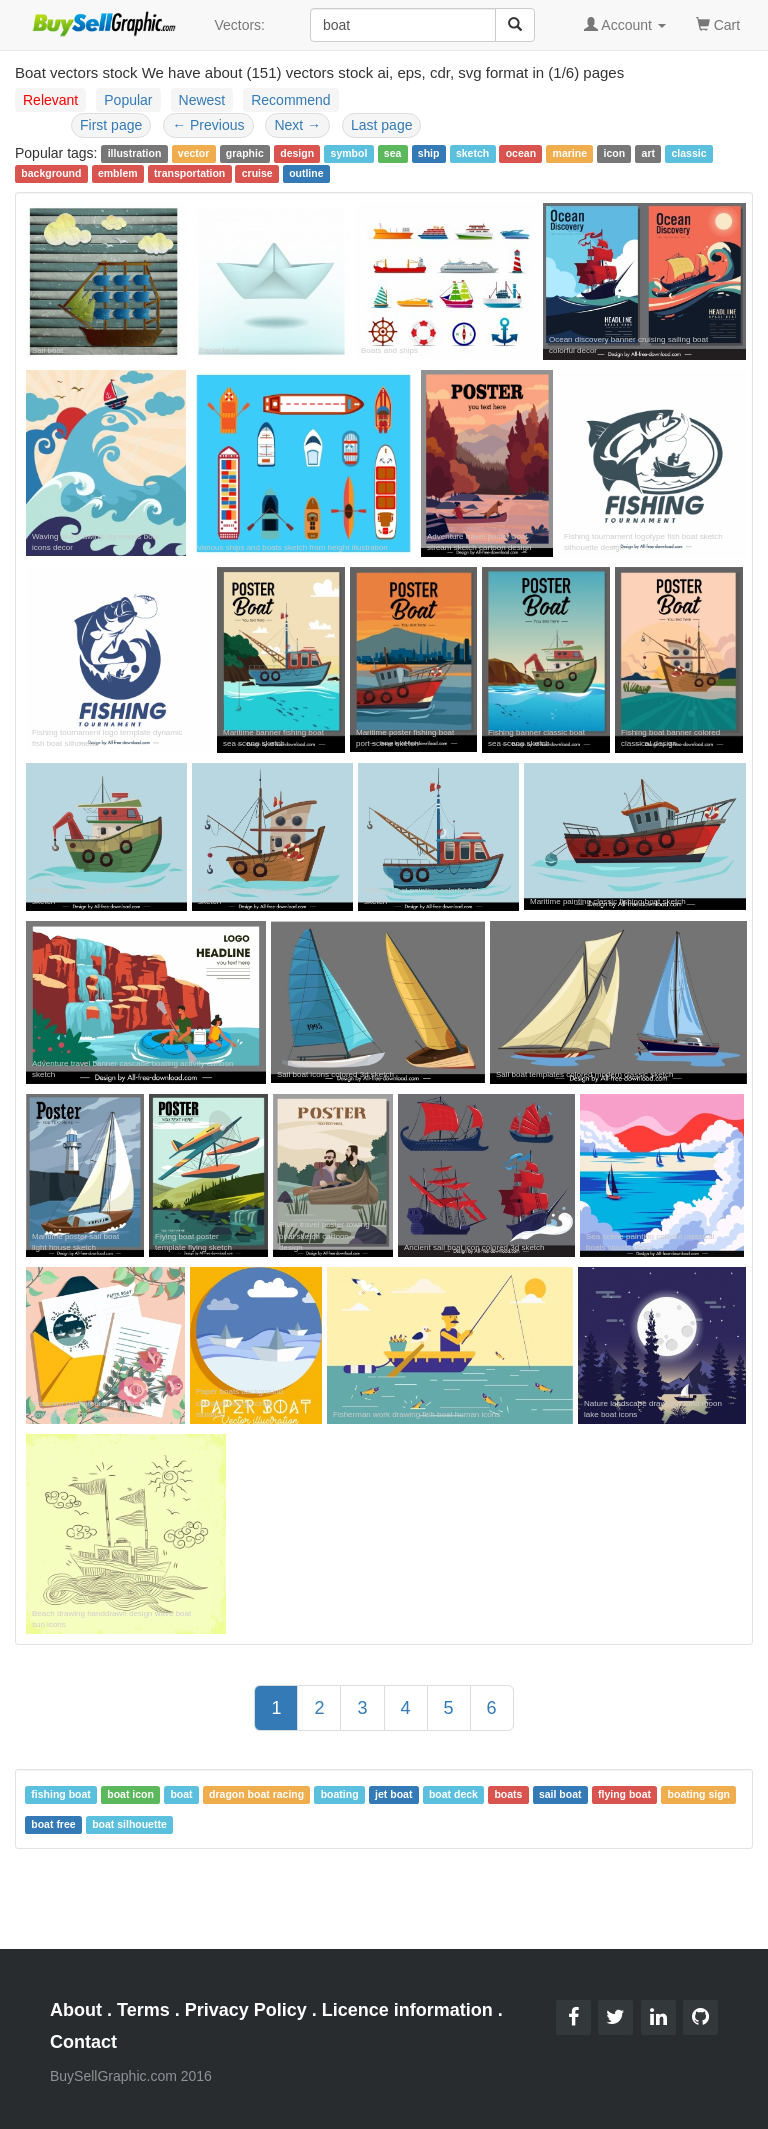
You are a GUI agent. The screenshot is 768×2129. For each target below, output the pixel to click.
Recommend (290, 100)
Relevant (50, 100)
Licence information (407, 2010)
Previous (208, 125)
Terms (143, 2010)
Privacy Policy (246, 2010)
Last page (382, 125)
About (76, 2010)
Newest (202, 100)
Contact (83, 2042)
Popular (128, 100)
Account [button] (625, 25)
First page (111, 125)
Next (297, 125)
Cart (718, 23)
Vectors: (239, 25)
